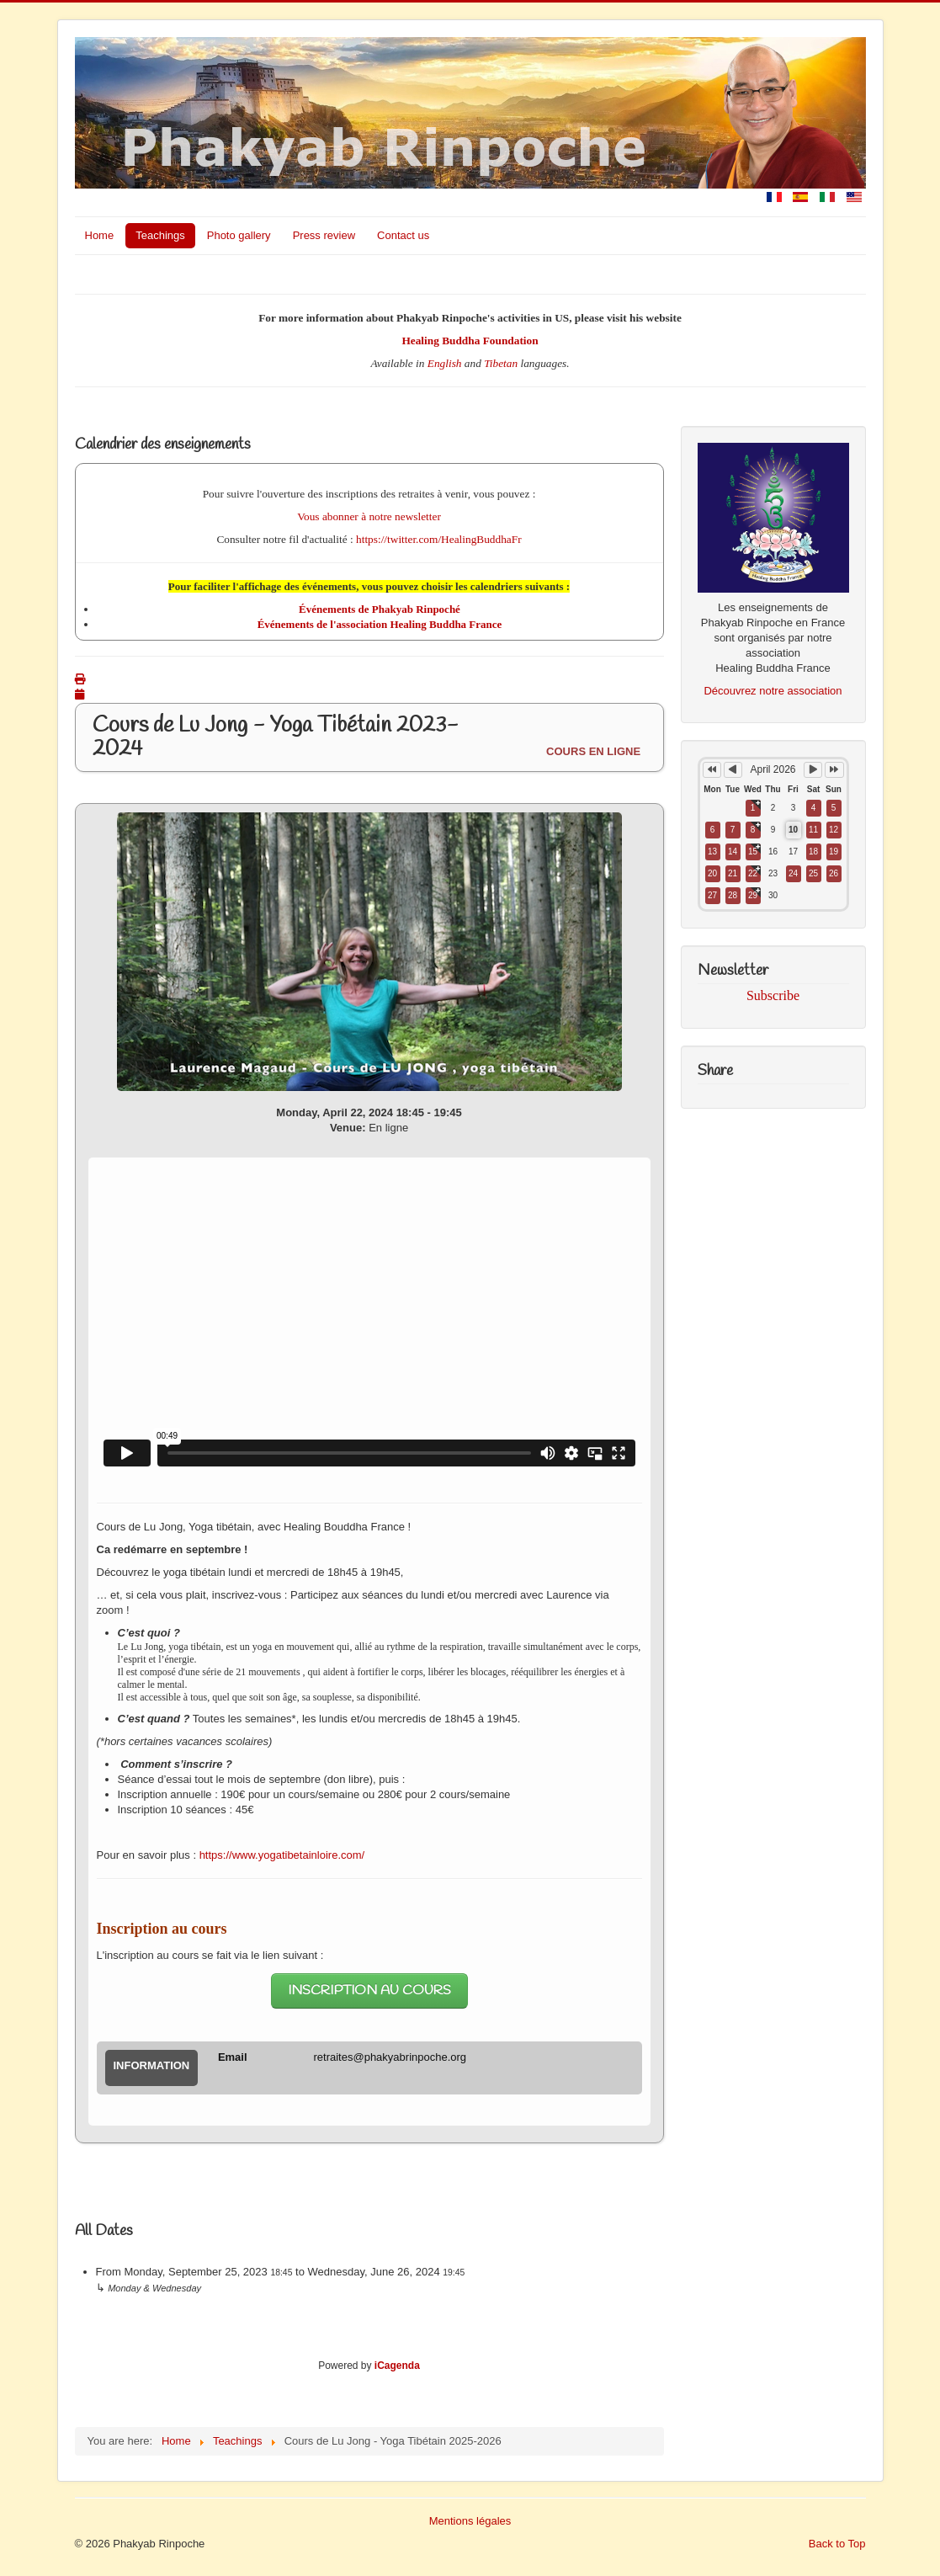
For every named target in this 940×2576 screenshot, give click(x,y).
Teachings (160, 235)
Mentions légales (470, 2521)
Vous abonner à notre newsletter (369, 516)
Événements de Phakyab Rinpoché (379, 609)
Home (99, 235)
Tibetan (501, 363)
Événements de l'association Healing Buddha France (380, 624)
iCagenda (397, 2365)
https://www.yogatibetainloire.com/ (282, 1855)
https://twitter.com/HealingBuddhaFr (439, 539)
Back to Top (837, 2543)
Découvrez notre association (773, 690)
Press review (324, 235)
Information (152, 2065)
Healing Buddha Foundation (469, 340)
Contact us (403, 235)
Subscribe (772, 995)
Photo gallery (239, 235)
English (445, 363)
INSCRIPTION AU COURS (369, 1991)
